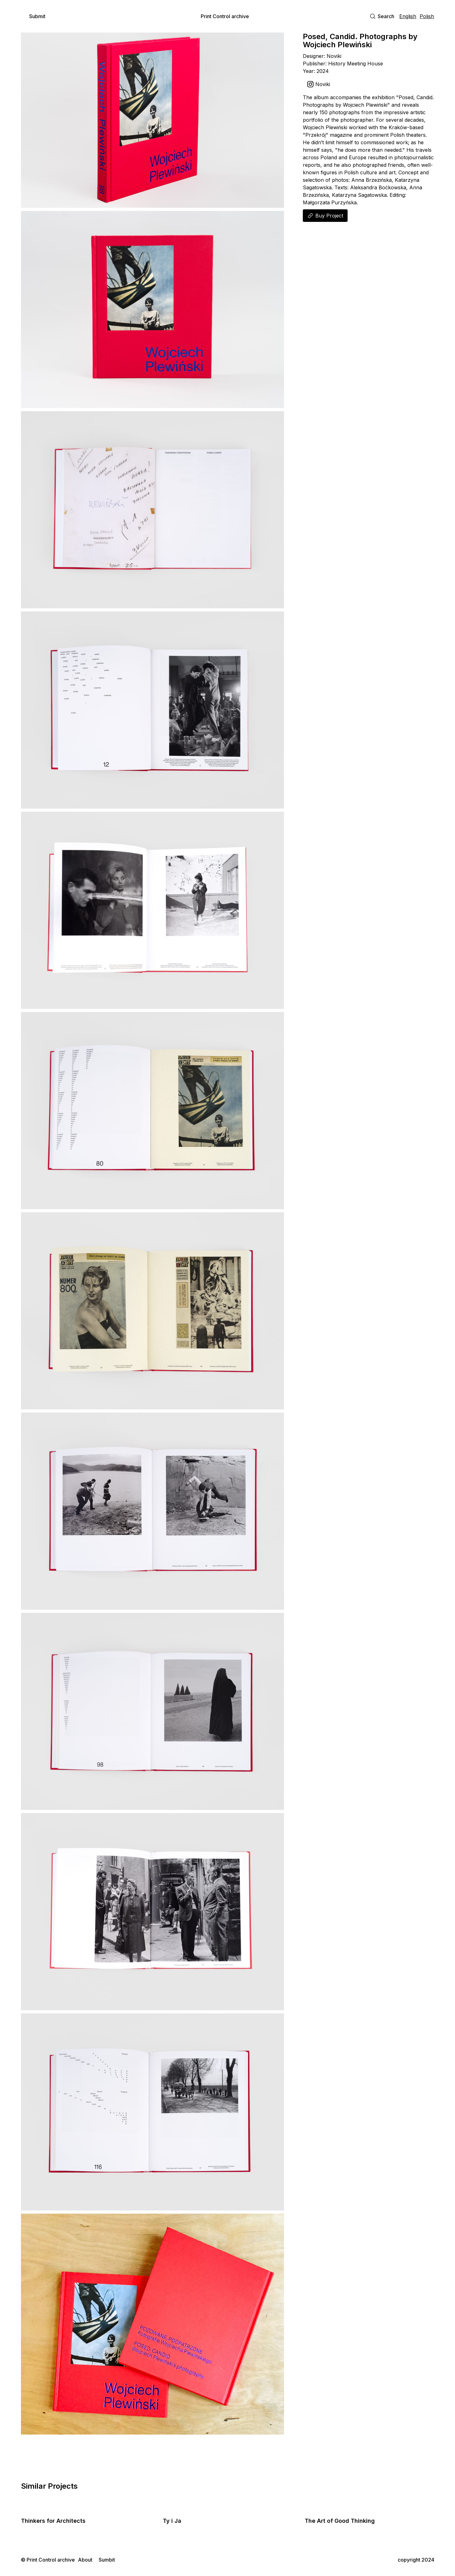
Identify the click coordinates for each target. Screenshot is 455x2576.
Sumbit (107, 2560)
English (407, 16)
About (85, 2560)
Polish (427, 16)
